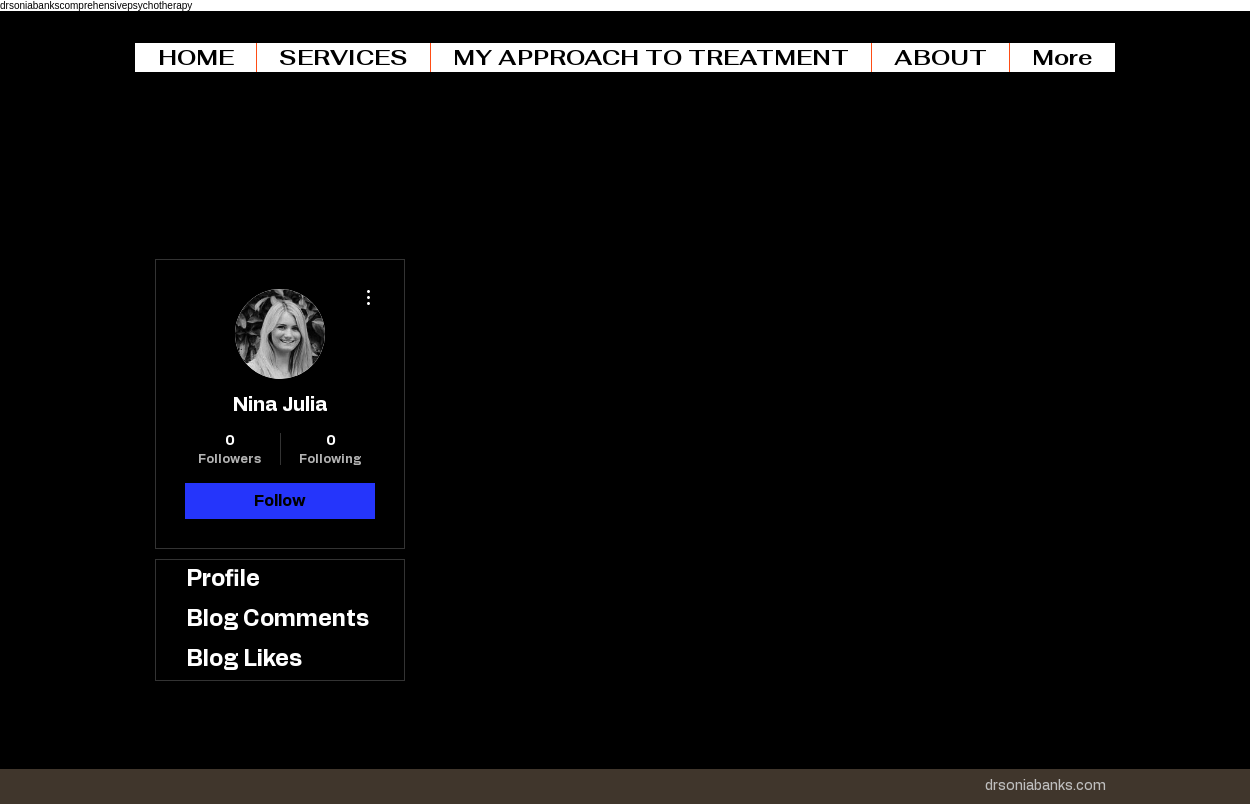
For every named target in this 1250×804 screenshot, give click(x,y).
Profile (223, 579)
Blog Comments (277, 619)
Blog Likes (244, 659)
